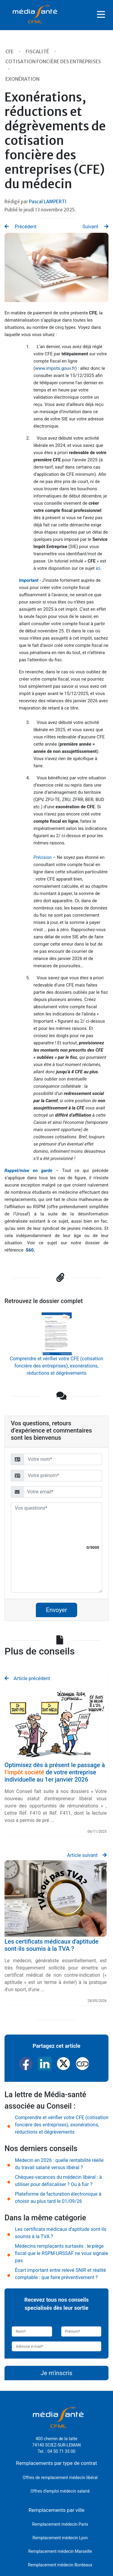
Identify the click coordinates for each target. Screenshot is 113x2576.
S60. (30, 1250)
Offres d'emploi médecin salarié (59, 2491)
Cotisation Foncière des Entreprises (53, 61)
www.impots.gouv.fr (55, 368)
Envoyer (56, 1610)
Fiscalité (38, 51)
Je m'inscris (56, 2373)
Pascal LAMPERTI (47, 201)
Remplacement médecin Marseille (60, 2551)
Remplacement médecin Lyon (60, 2537)
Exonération (22, 79)
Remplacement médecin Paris (60, 2524)
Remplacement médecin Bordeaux (60, 2564)
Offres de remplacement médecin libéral (60, 2477)
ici (98, 568)
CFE (9, 51)
